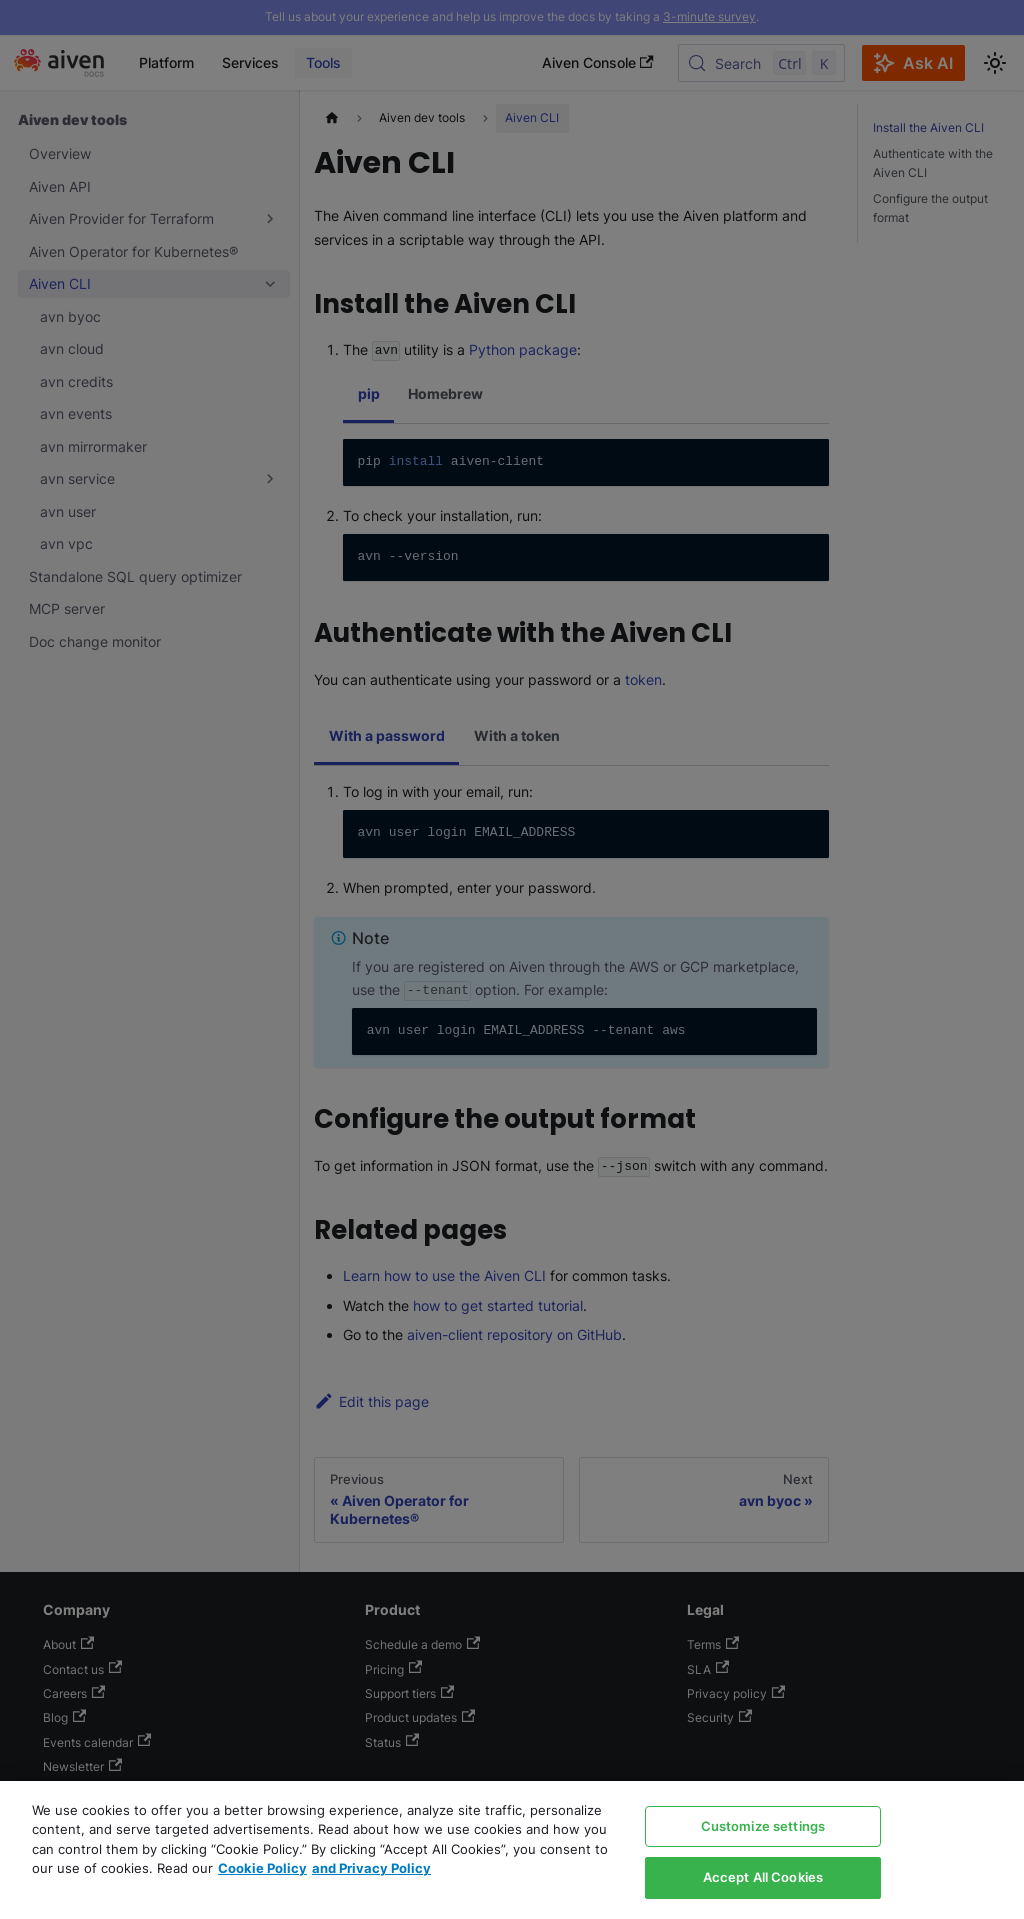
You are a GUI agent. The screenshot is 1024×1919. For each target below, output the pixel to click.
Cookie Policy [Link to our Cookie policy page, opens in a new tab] (262, 1868)
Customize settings (763, 1826)
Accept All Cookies (763, 1877)
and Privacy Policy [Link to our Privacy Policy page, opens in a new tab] (371, 1868)
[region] (512, 1850)
